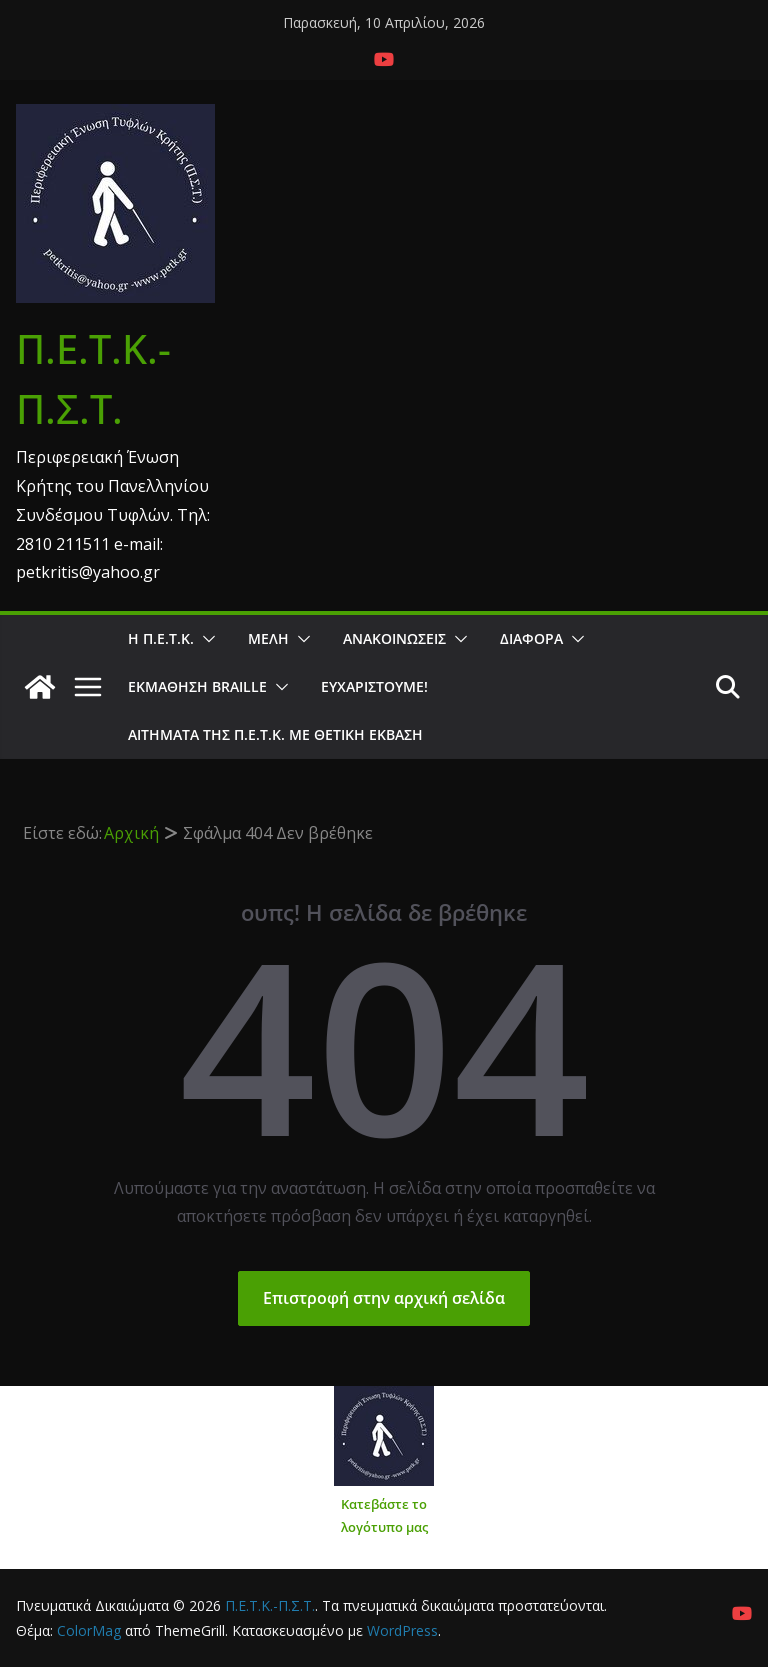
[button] (205, 639)
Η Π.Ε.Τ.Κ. (161, 638)
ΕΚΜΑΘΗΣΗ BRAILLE (197, 686)
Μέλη (268, 638)
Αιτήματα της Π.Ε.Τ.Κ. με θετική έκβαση (275, 734)
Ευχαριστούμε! (374, 686)
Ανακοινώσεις (394, 638)
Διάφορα (531, 638)
